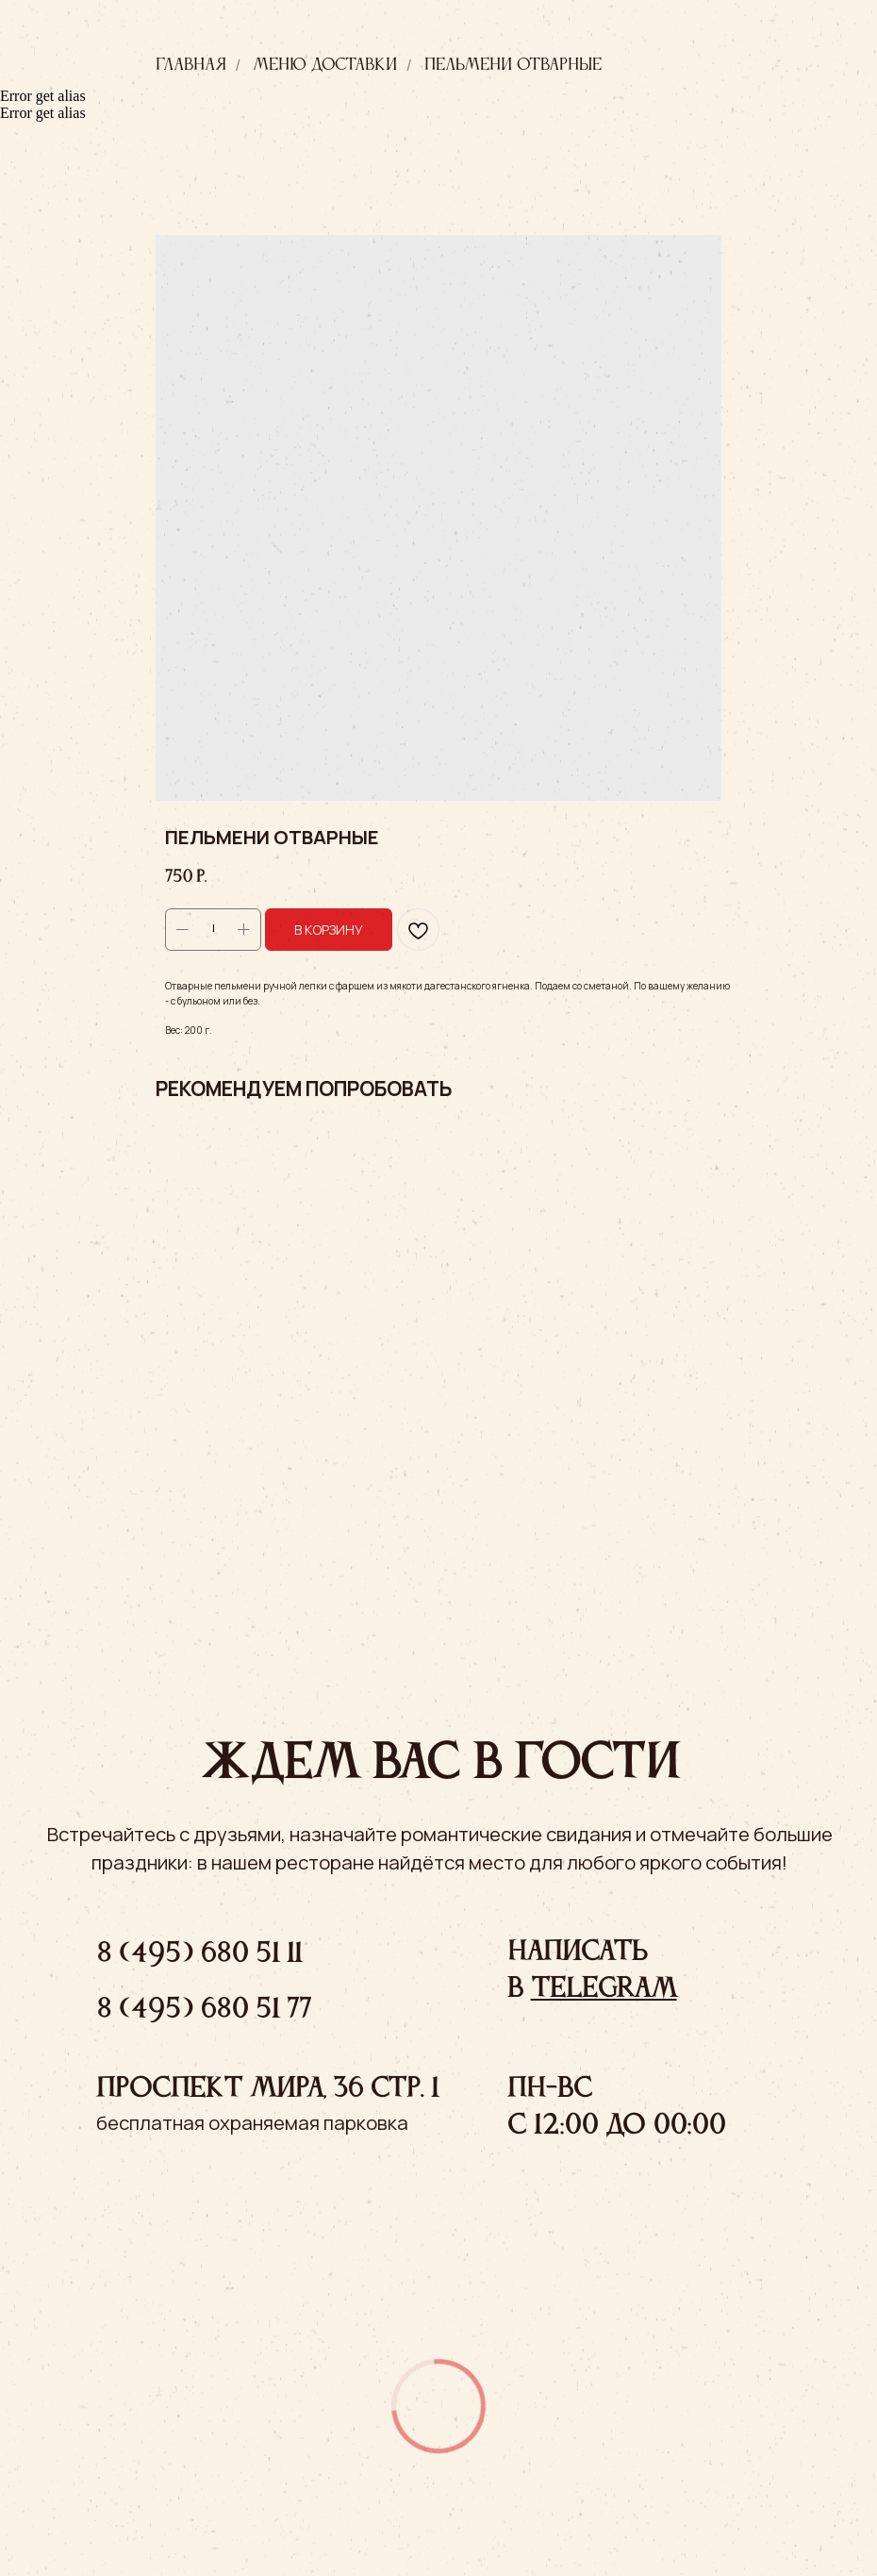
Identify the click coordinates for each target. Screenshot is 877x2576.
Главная (191, 65)
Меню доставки (325, 65)
